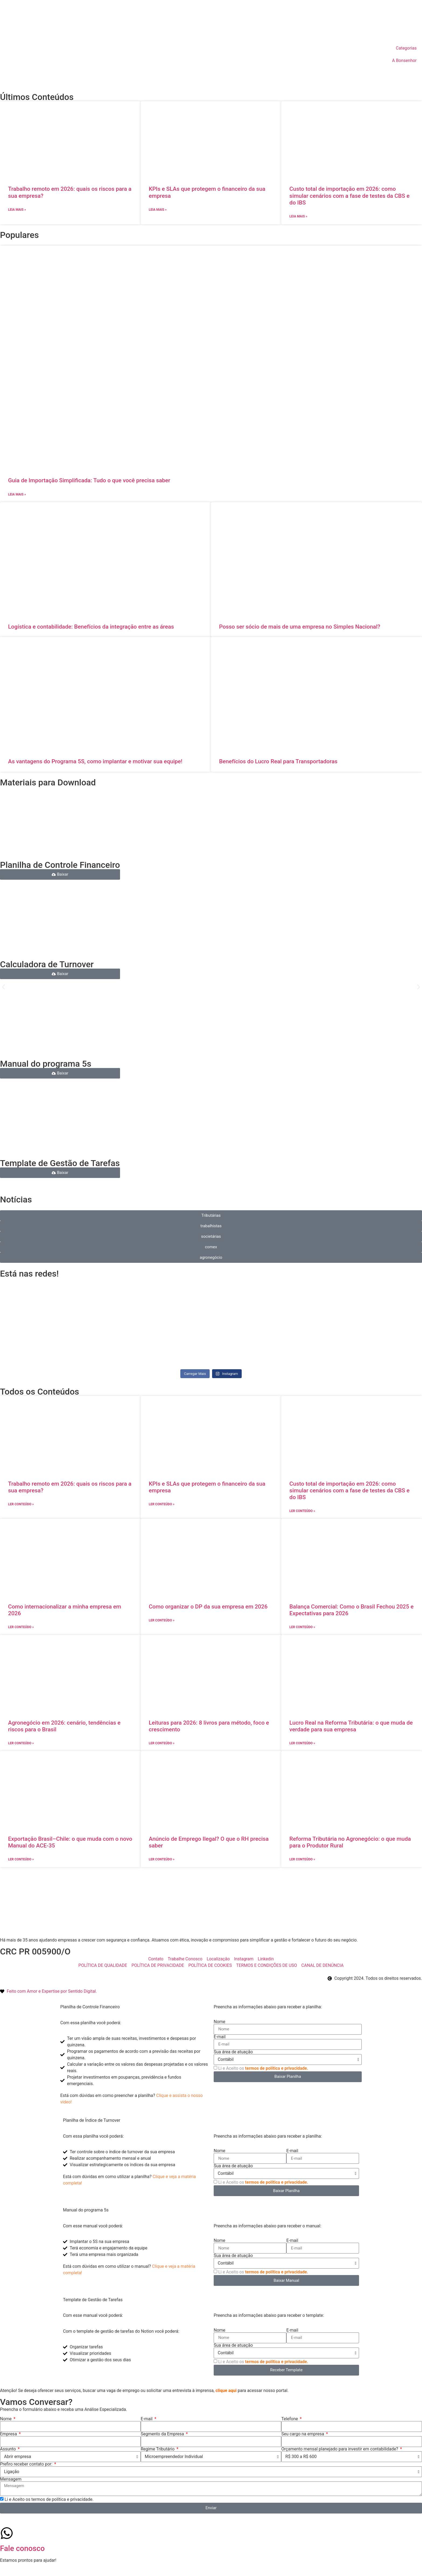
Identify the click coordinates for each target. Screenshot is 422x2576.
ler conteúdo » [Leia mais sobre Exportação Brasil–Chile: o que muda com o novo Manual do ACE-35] (21, 1859)
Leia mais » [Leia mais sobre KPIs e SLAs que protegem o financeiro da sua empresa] (158, 210)
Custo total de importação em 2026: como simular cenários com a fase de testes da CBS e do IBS (349, 196)
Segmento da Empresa (163, 2434)
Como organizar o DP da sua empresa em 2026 (208, 1606)
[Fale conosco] (6, 2533)
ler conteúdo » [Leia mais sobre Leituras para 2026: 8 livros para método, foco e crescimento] (161, 1743)
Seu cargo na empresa (303, 2434)
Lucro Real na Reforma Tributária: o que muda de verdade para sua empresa (351, 1726)
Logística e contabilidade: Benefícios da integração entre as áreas (91, 626)
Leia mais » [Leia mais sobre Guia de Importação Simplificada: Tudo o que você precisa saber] (17, 494)
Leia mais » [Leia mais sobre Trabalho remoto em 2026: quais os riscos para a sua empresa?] (17, 210)
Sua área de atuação (233, 2052)
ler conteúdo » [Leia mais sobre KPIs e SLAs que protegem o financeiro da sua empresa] (161, 1504)
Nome (219, 2022)
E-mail (220, 2037)
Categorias (406, 48)
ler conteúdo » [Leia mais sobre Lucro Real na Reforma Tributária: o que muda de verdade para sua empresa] (302, 1743)
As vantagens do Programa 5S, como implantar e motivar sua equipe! (95, 761)
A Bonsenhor (404, 60)
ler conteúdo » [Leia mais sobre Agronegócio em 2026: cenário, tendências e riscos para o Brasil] (21, 1743)
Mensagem (11, 2479)
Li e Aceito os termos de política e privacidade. (49, 2499)
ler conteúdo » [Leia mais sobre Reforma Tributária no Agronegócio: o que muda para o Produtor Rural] (302, 1859)
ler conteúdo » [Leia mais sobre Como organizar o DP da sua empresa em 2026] (161, 1620)
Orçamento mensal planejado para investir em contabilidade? (340, 2449)
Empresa (9, 2434)
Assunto (8, 2449)
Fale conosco (22, 2548)
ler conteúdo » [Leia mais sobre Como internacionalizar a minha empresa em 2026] (21, 1627)
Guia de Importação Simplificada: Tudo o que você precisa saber (89, 480)
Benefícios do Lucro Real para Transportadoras (278, 761)
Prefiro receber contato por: (26, 2464)
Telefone (290, 2419)
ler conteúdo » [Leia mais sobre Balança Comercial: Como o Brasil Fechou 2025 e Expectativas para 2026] (302, 1627)
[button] (3, 987)
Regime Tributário (158, 2449)
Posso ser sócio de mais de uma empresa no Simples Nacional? (299, 626)
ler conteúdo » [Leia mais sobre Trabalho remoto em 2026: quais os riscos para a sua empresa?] (21, 1504)
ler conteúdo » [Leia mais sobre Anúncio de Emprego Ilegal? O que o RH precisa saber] (161, 1859)
